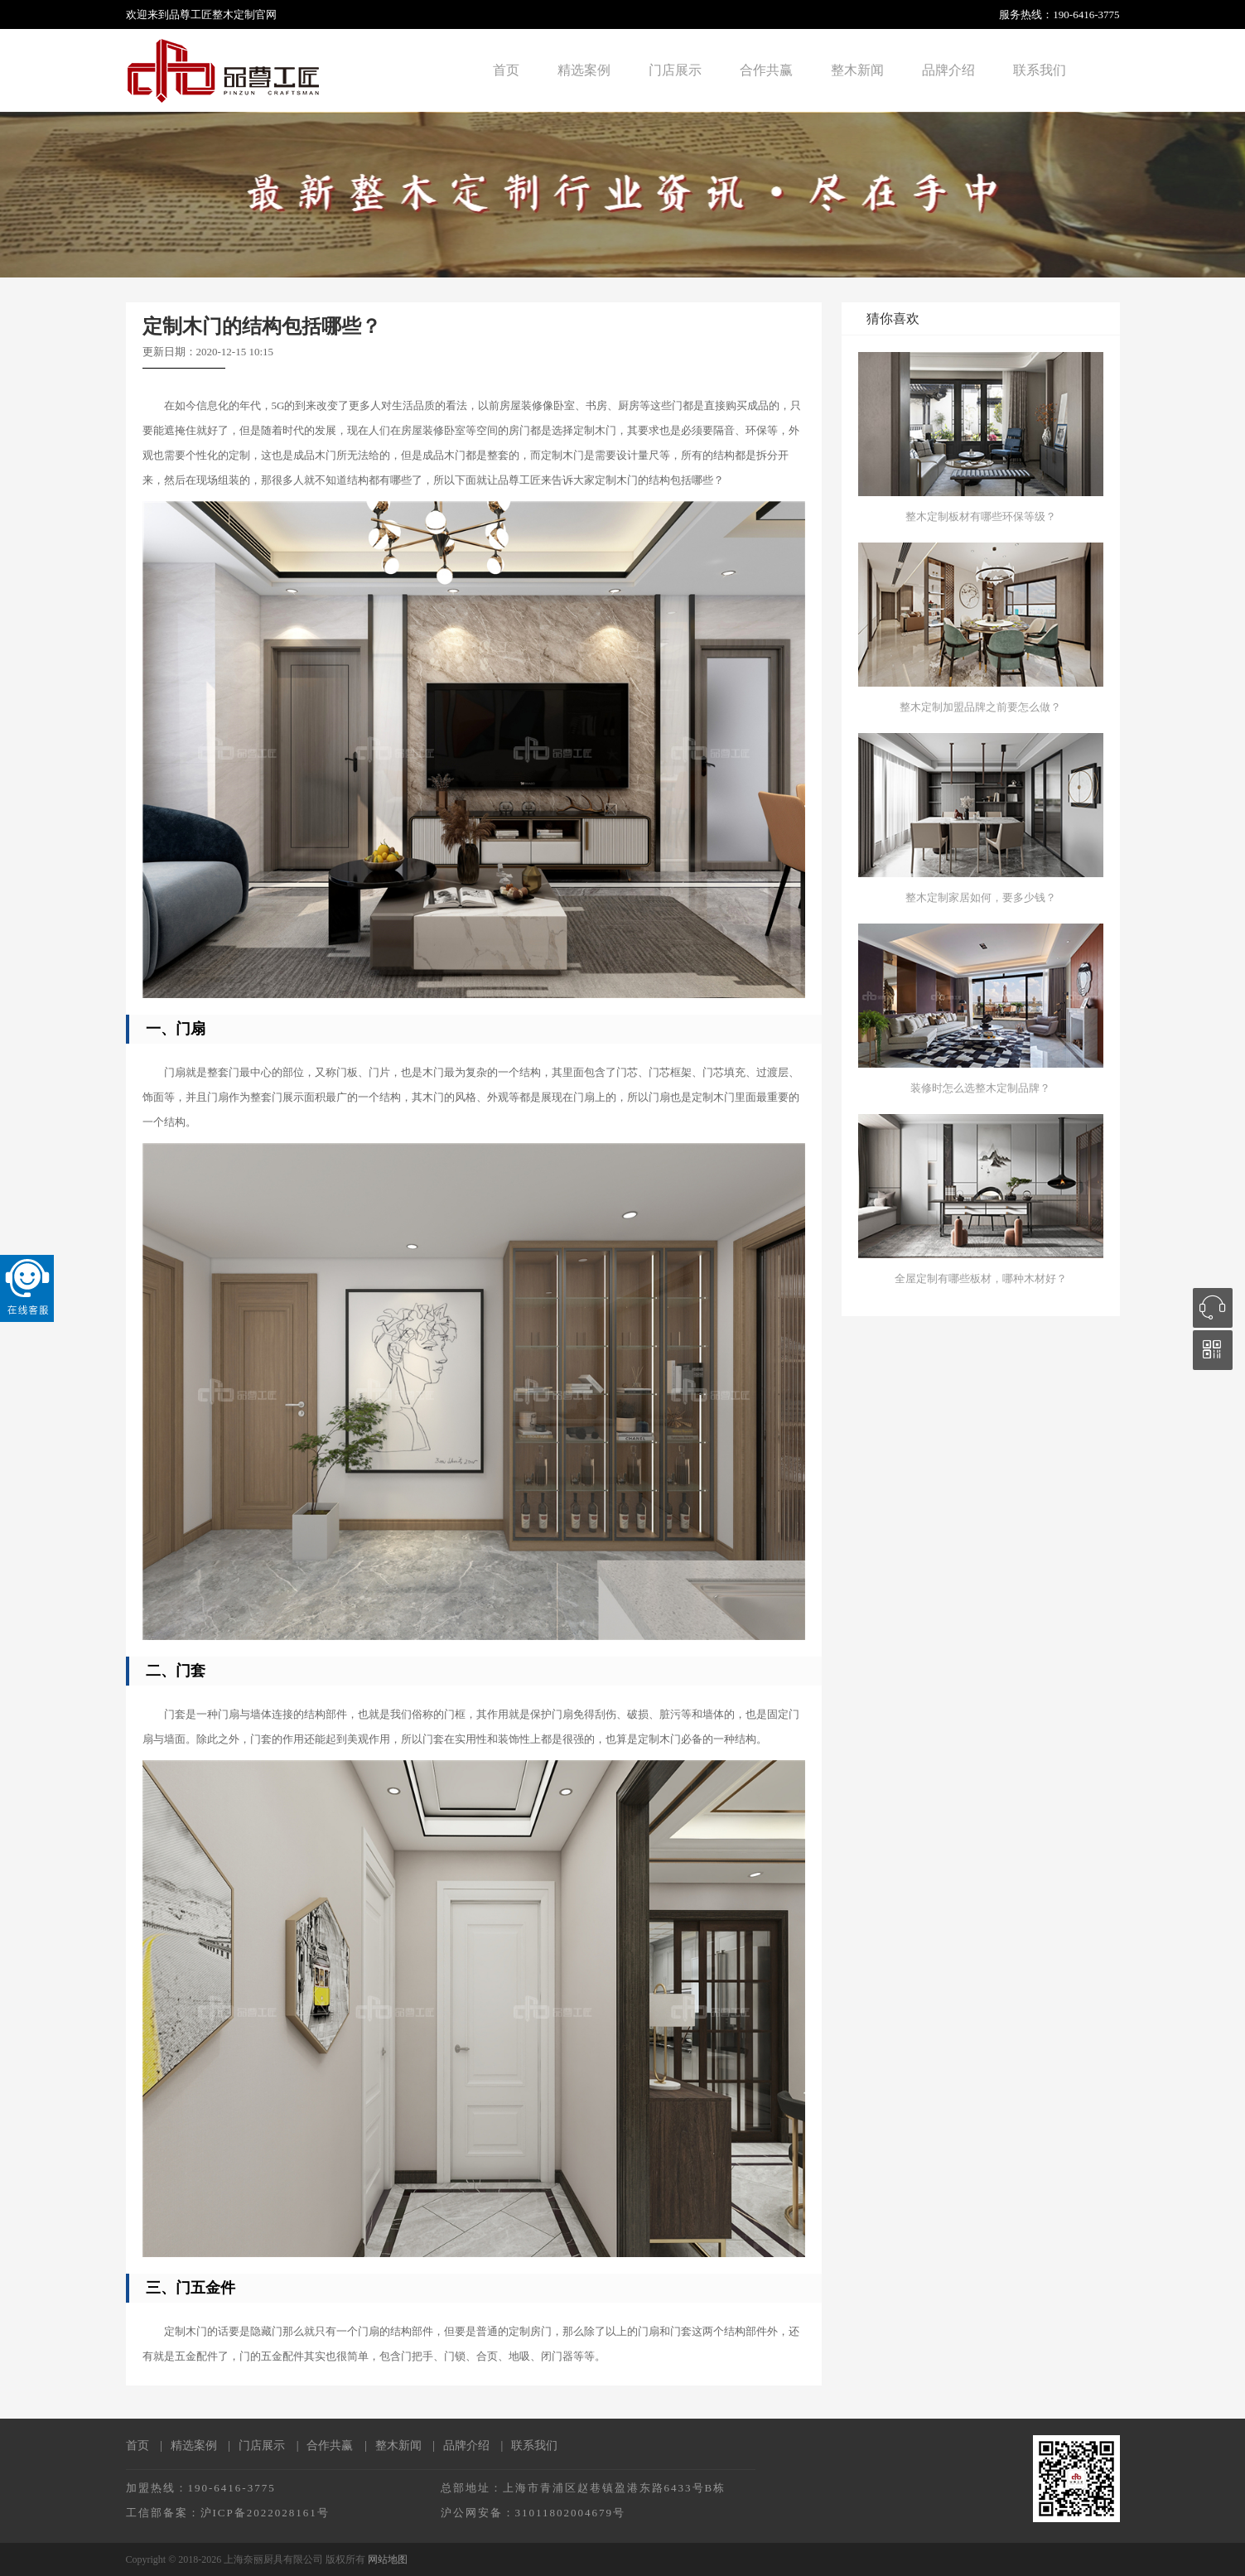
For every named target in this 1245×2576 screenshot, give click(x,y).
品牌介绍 (948, 70)
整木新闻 (857, 70)
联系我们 (1039, 70)
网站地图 (388, 2559)
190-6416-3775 (1086, 14)
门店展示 (675, 70)
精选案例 (583, 70)
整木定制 (233, 14)
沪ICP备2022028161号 (265, 2512)
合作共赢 (766, 70)
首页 (506, 70)
